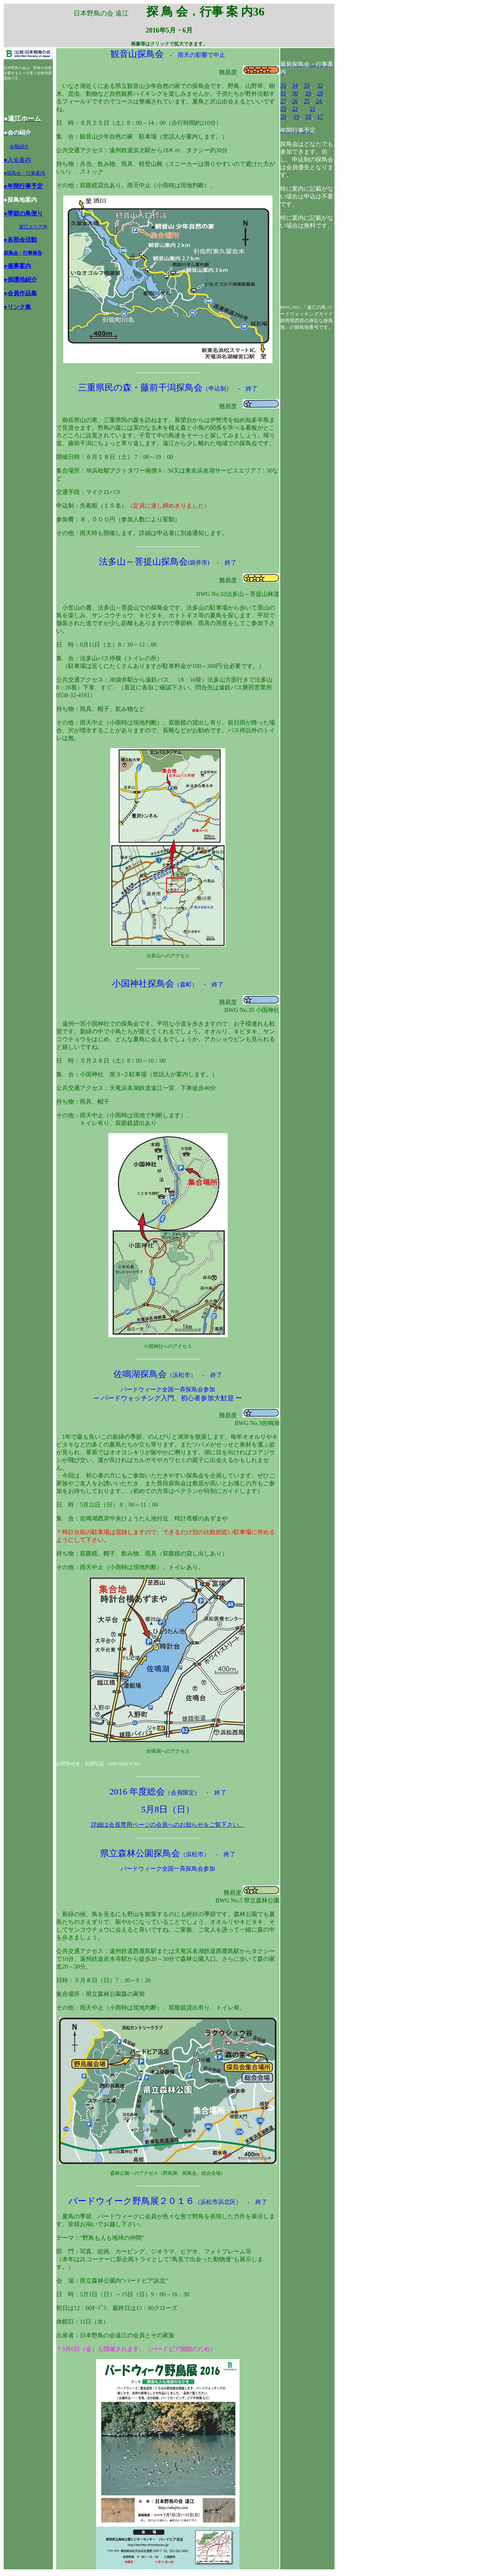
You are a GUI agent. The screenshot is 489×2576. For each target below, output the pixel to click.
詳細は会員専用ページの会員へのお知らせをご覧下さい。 (168, 1825)
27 (283, 101)
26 (295, 101)
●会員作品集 (20, 293)
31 (283, 93)
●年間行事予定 (23, 186)
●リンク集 (17, 307)
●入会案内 (17, 160)
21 (313, 109)
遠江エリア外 (33, 226)
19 (296, 116)
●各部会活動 (20, 239)
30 (295, 93)
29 (308, 93)
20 (283, 116)
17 (320, 116)
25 (307, 101)
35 (283, 85)
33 (307, 85)
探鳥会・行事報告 (23, 253)
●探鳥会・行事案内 (24, 173)
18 (308, 116)
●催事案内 (17, 266)
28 (320, 93)
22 (295, 109)
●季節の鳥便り (23, 213)
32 (320, 85)
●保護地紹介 (20, 279)
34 (295, 85)
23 (283, 109)
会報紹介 (19, 146)
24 (319, 101)
